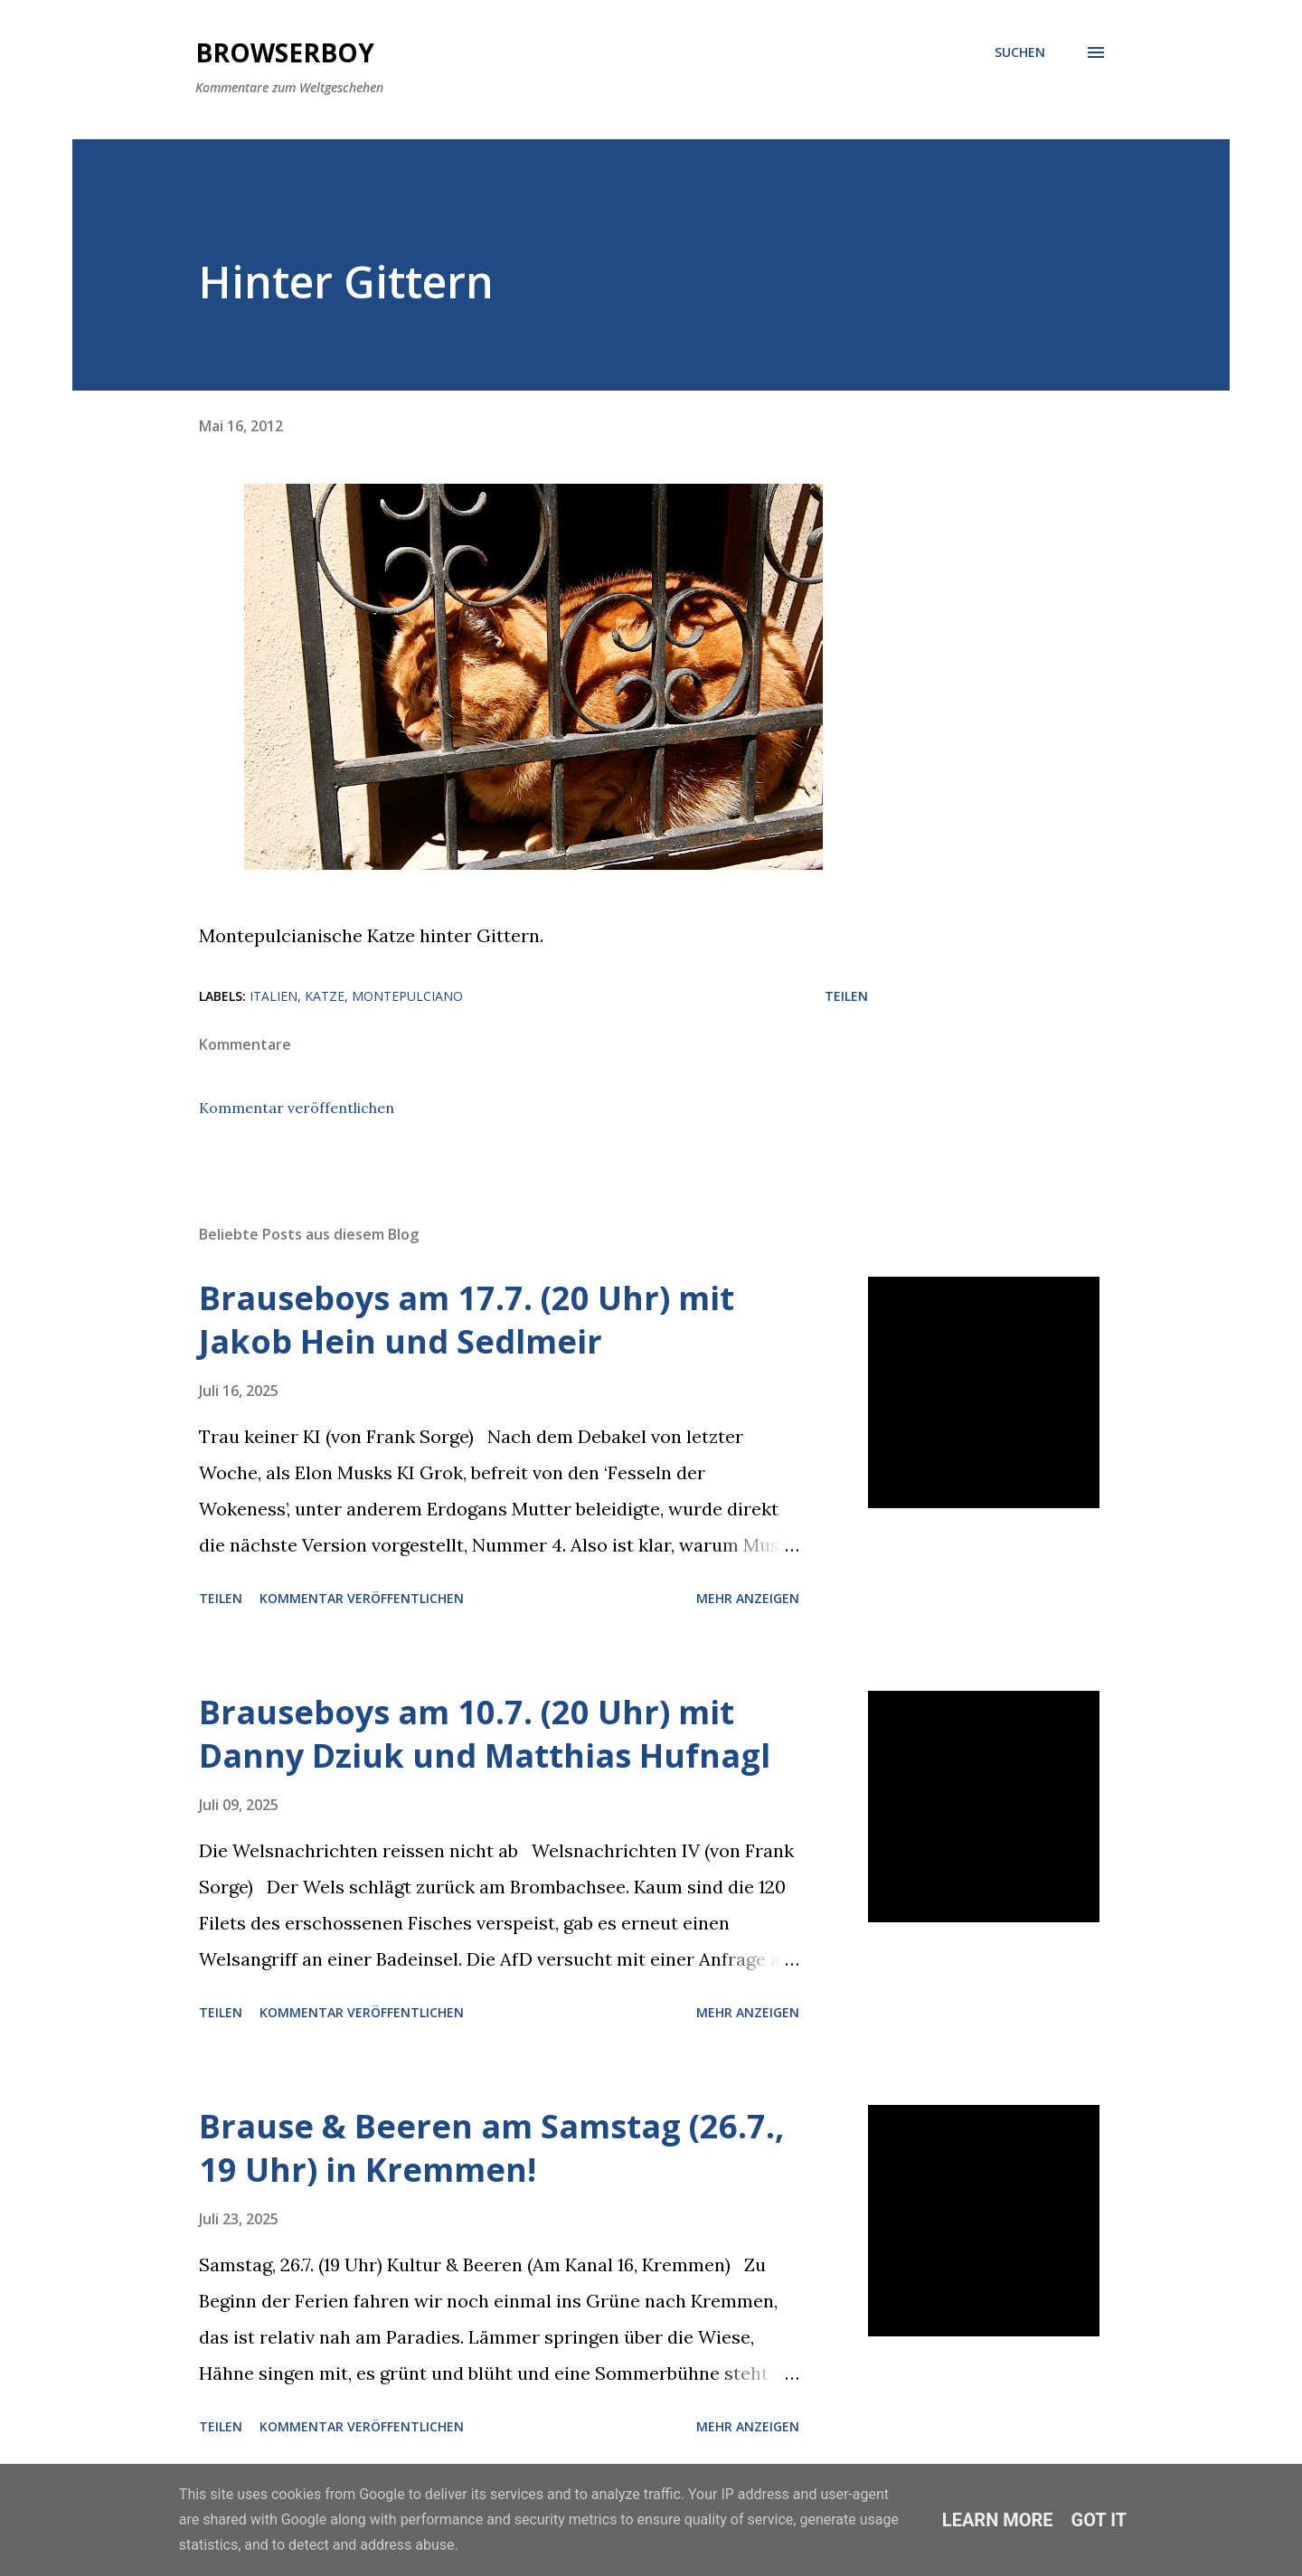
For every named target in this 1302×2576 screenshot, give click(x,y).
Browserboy (284, 52)
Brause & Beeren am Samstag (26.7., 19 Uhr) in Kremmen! (491, 2148)
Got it (1099, 2520)
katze (324, 996)
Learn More (997, 2520)
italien (273, 996)
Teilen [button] (846, 996)
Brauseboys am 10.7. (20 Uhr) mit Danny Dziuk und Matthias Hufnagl (484, 1734)
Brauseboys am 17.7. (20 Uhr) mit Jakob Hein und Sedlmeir (466, 1319)
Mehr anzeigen (747, 1598)
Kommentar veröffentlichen (296, 1108)
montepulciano (407, 996)
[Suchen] (1020, 52)
